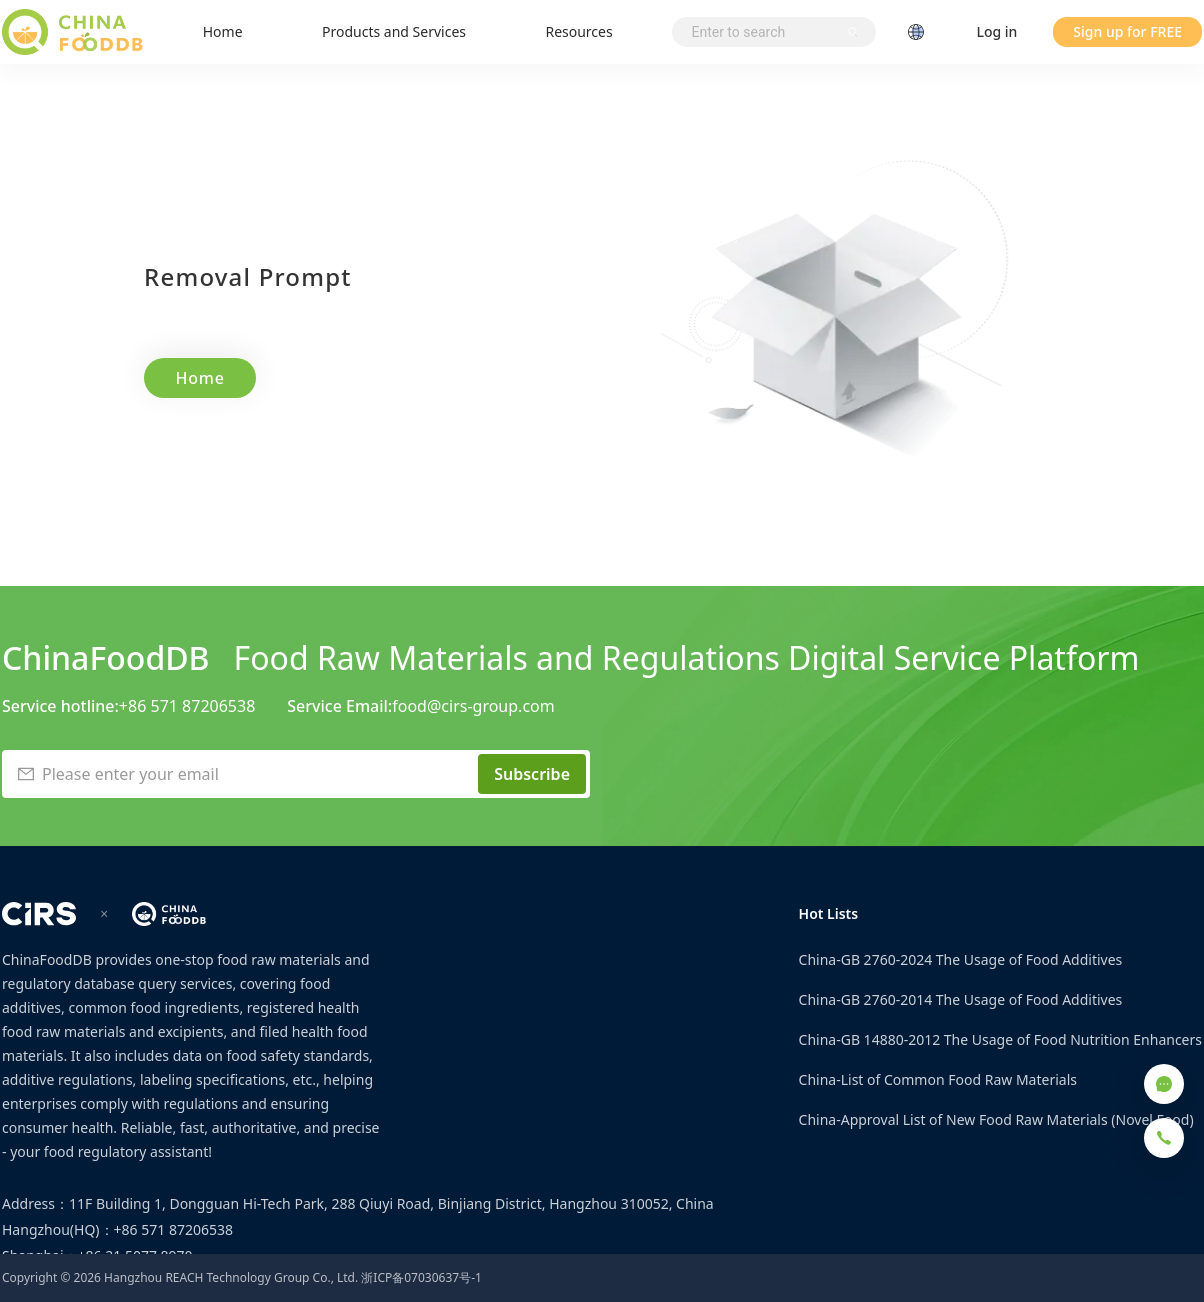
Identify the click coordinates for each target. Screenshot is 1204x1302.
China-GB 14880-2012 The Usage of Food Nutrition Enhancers (1000, 1039)
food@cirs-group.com (473, 706)
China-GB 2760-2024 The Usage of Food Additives (961, 959)
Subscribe (532, 774)
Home (223, 31)
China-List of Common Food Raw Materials (938, 1079)
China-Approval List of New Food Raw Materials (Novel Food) (996, 1119)
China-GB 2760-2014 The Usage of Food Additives (961, 999)
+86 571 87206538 (187, 706)
